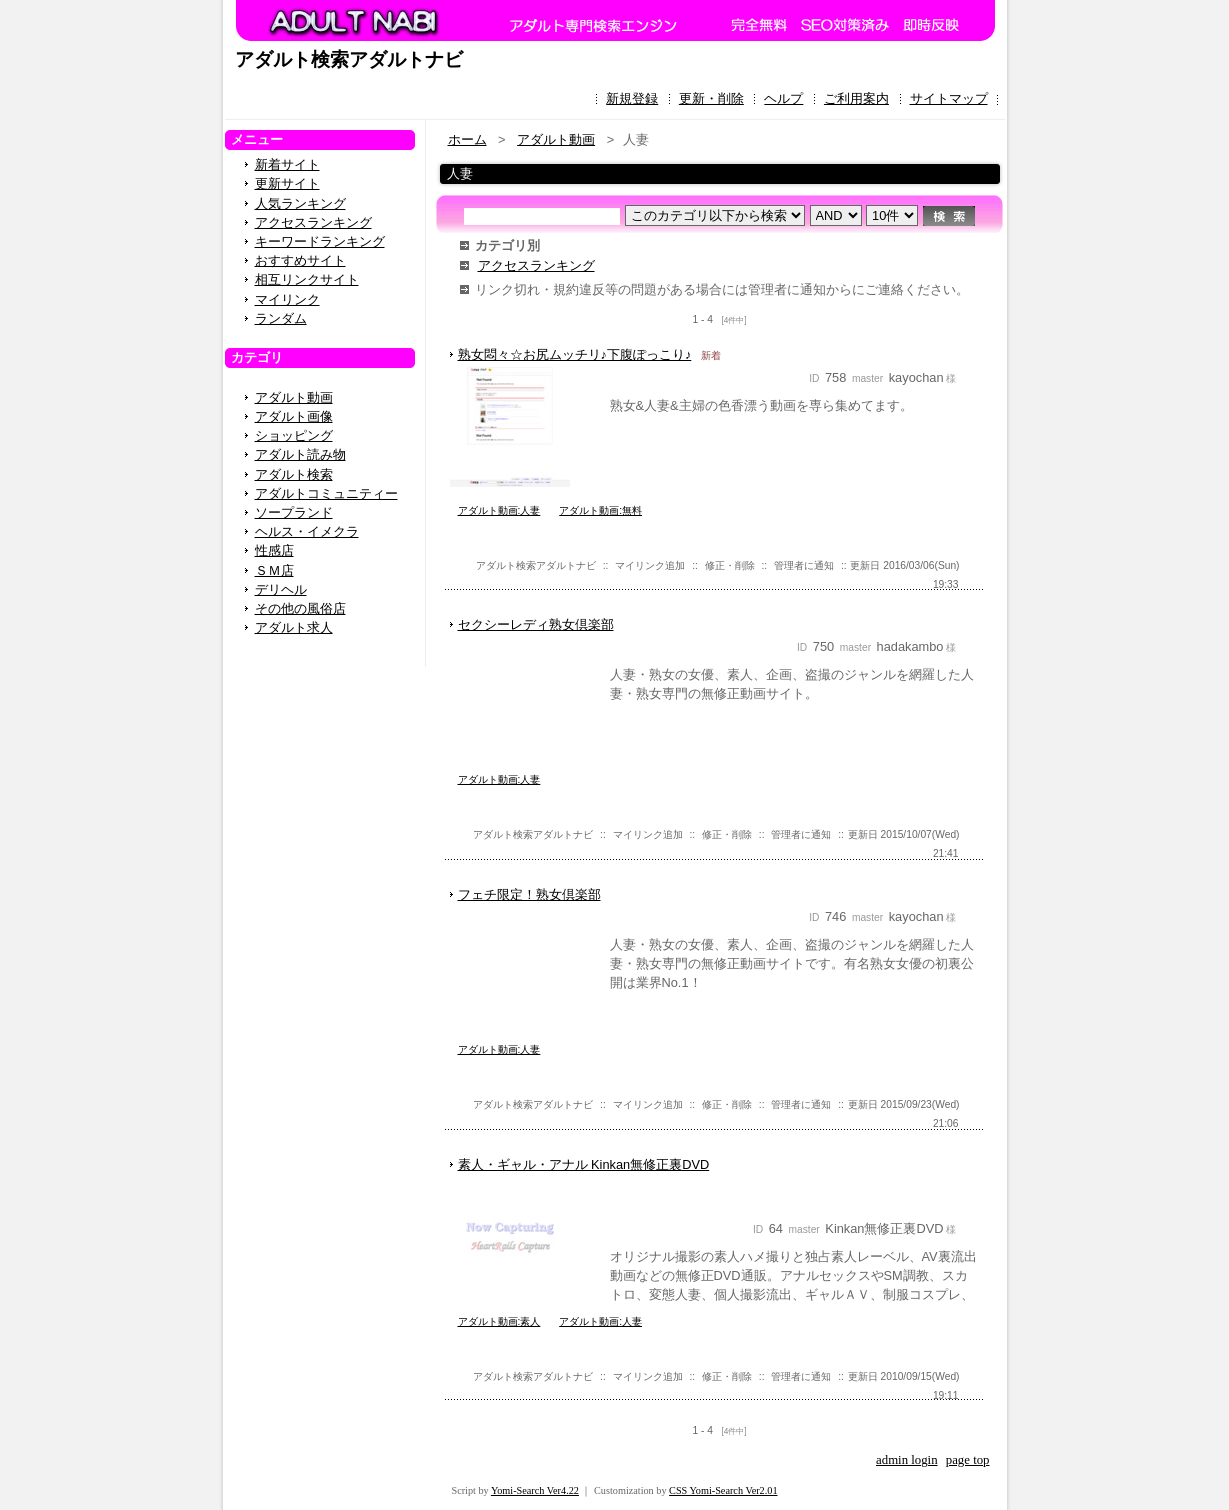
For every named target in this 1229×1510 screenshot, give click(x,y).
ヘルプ (783, 98)
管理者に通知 (804, 565)
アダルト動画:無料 (600, 510)
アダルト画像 (294, 416)
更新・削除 (711, 98)
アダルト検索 (294, 474)
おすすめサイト (300, 260)
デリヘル (281, 589)
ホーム (467, 139)
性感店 (274, 550)
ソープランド (294, 512)
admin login (907, 1460)
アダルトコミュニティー (326, 493)
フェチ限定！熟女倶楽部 (529, 894)
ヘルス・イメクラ (307, 531)
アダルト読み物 (300, 454)
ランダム (281, 318)
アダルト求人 (294, 627)
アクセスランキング (313, 222)
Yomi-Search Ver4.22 (535, 1490)
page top (968, 1460)
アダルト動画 (294, 397)
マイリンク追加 (650, 565)
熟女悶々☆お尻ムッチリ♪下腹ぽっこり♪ (575, 354)
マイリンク (287, 299)
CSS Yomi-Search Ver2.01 (723, 1490)
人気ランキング (300, 203)
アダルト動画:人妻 (499, 510)
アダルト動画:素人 (499, 1321)
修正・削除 (730, 565)
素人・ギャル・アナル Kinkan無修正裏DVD (584, 1164)
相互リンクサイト (307, 279)
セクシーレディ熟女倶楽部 (536, 624)
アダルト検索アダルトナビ (349, 59)
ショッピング (294, 435)
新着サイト (287, 164)
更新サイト (287, 183)
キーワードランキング (320, 241)
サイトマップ (949, 98)
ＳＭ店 (274, 570)
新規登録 (632, 98)
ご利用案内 (856, 98)
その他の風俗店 (300, 608)
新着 (711, 355)
